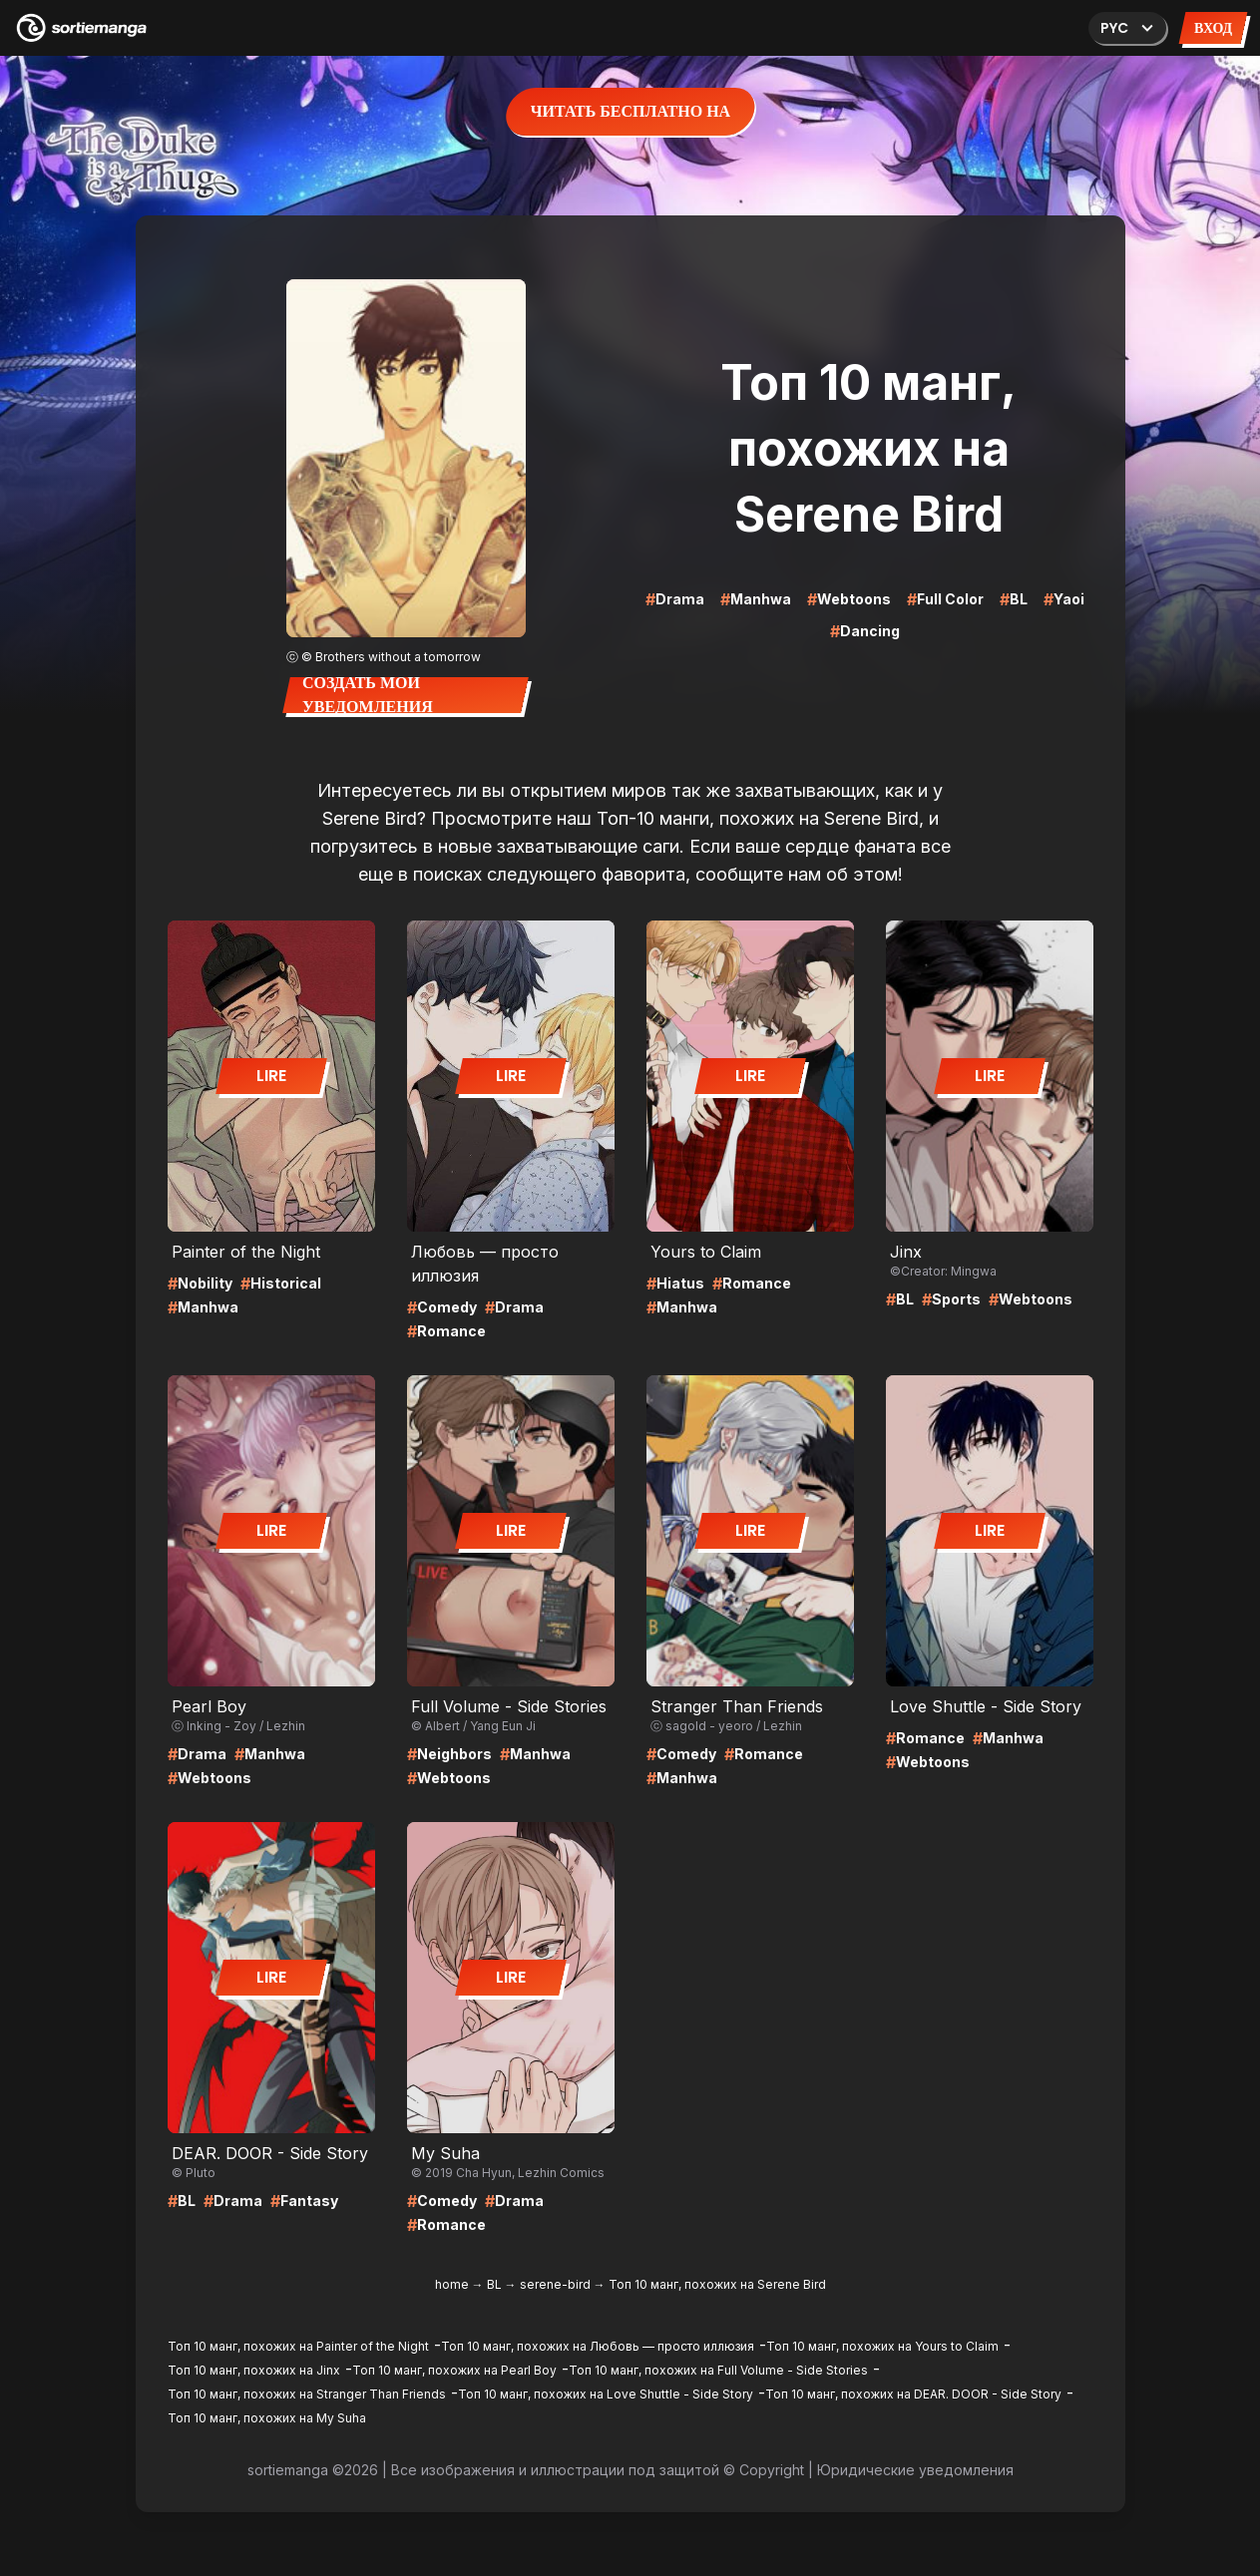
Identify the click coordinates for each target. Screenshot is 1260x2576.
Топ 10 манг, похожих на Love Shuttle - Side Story (605, 2394)
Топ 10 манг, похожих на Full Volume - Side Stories (718, 2370)
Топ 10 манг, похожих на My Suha (267, 2417)
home (452, 2284)
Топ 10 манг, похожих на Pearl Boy (454, 2370)
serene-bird (555, 2284)
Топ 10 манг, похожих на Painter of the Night (298, 2346)
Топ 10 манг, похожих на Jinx (254, 2370)
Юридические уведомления (915, 2469)
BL (494, 2284)
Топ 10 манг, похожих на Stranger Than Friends (307, 2394)
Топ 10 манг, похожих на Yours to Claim (882, 2346)
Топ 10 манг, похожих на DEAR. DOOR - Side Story (913, 2394)
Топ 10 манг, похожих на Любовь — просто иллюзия (597, 2346)
